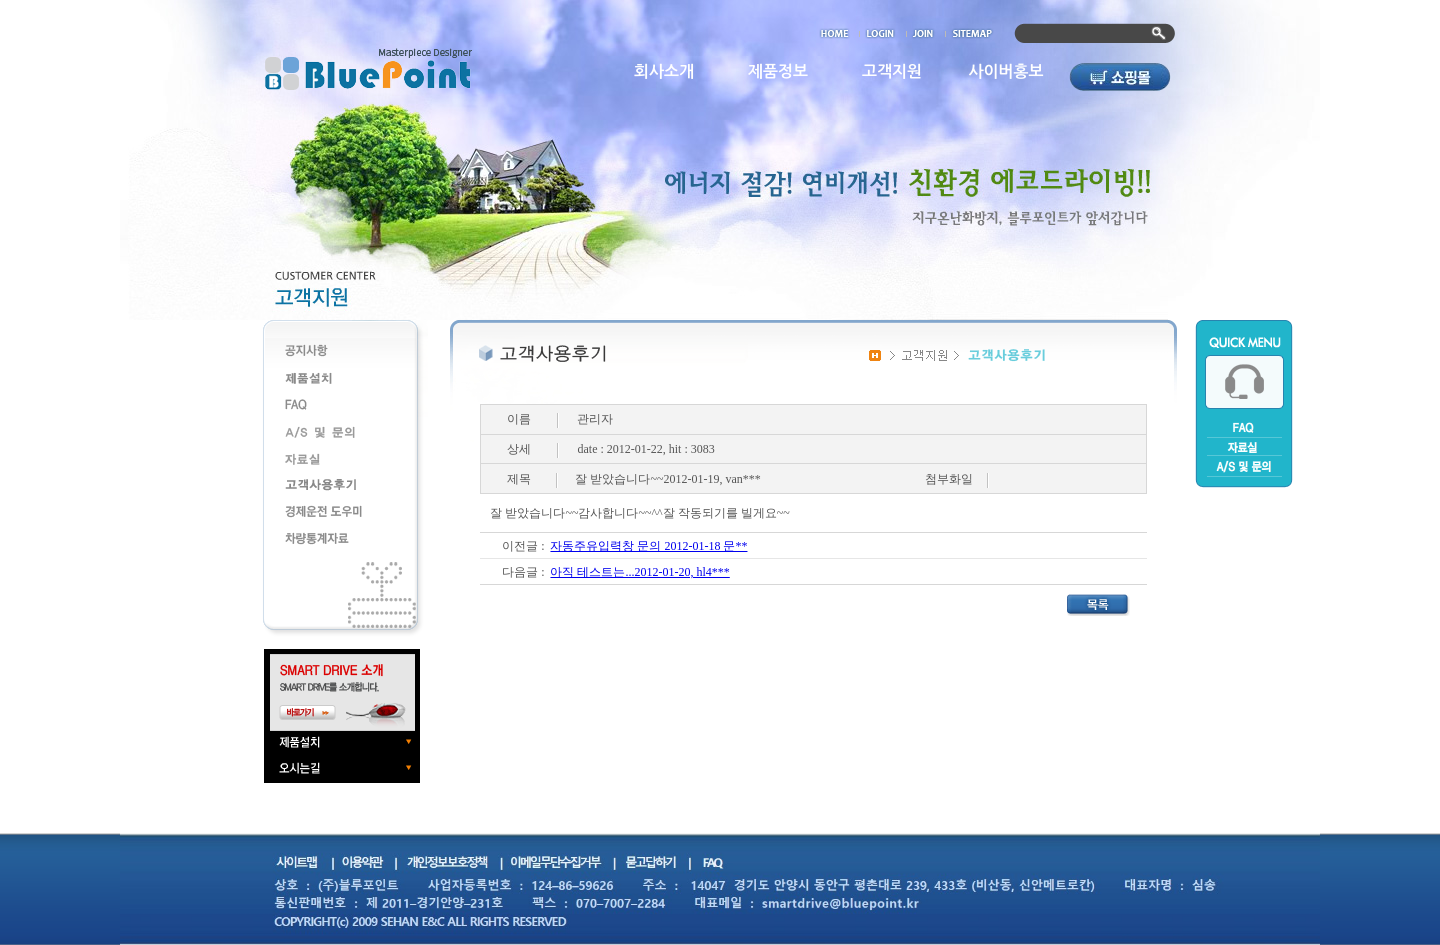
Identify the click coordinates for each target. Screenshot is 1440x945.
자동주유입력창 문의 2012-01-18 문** (648, 546)
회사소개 (664, 71)
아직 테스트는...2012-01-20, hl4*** (639, 572)
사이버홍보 (1005, 71)
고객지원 (892, 71)
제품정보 (778, 71)
